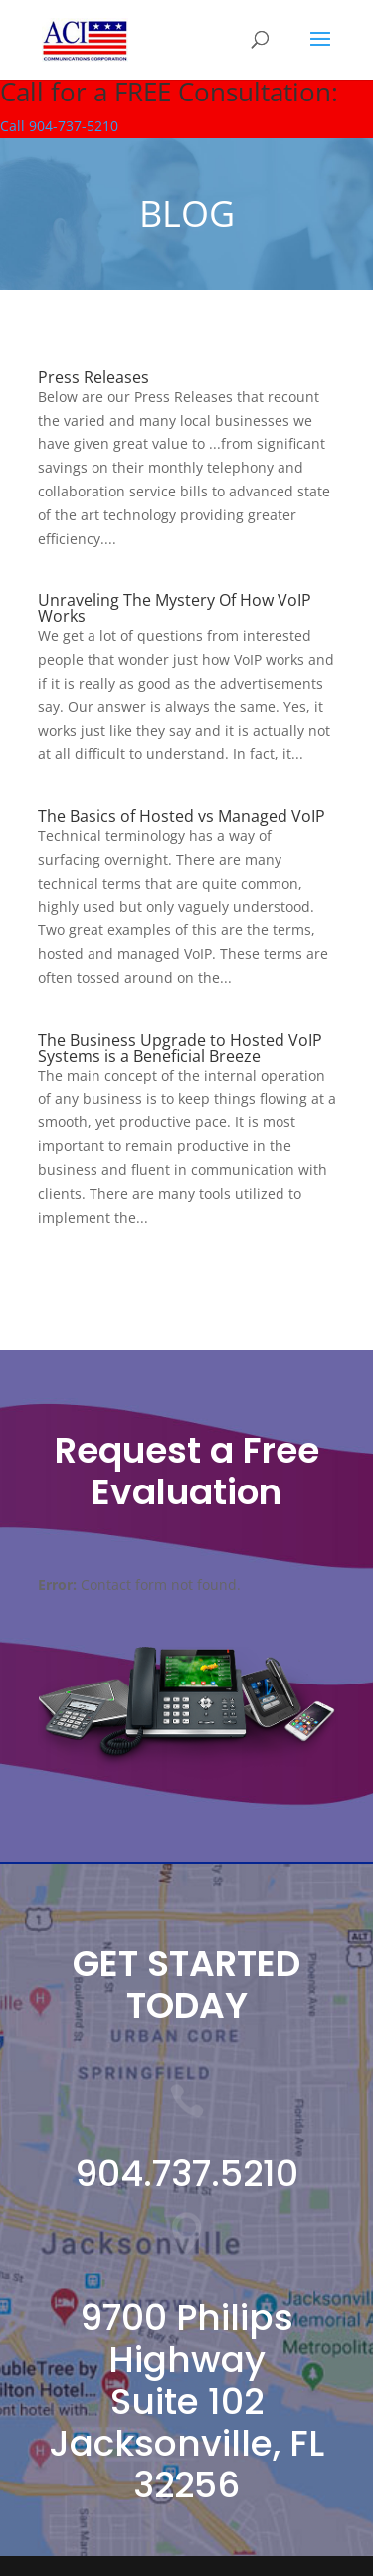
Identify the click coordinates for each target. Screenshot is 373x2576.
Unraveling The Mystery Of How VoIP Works (174, 608)
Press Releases (93, 377)
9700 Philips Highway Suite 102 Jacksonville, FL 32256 (186, 2401)
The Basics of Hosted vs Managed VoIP (181, 816)
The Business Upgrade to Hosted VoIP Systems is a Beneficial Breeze (180, 1048)
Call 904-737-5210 (59, 125)
